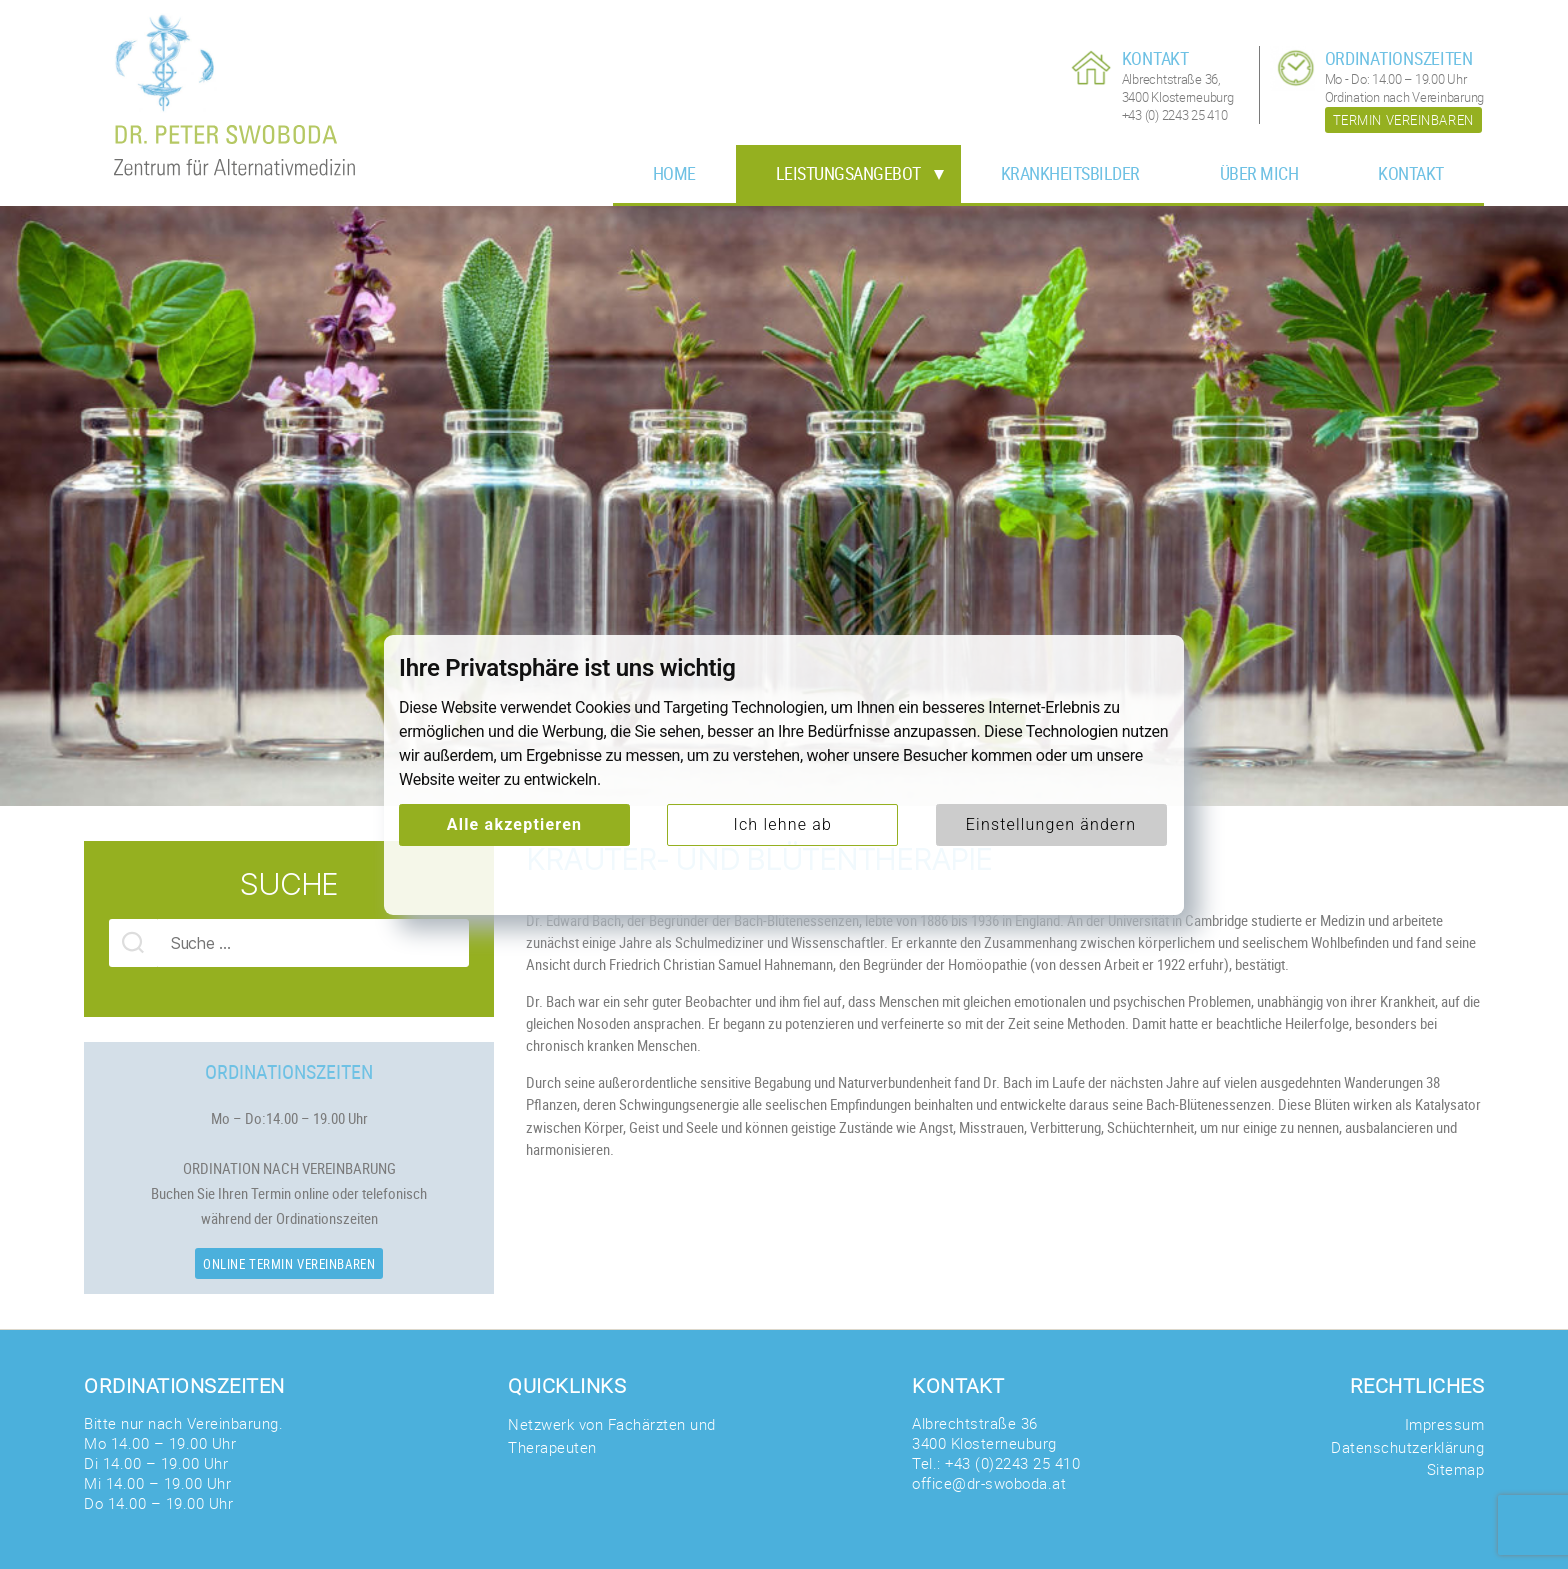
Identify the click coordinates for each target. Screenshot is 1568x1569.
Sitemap (1456, 1469)
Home (674, 173)
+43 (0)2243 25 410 (1012, 1463)
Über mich (1259, 173)
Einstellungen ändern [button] (1051, 824)
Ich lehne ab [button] (782, 824)
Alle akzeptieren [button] (514, 824)
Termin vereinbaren (1403, 120)
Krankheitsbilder (1070, 173)
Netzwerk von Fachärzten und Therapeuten (612, 1435)
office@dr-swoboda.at (989, 1483)
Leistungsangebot (848, 173)
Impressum (1445, 1424)
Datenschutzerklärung (1407, 1447)
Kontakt (1411, 173)
